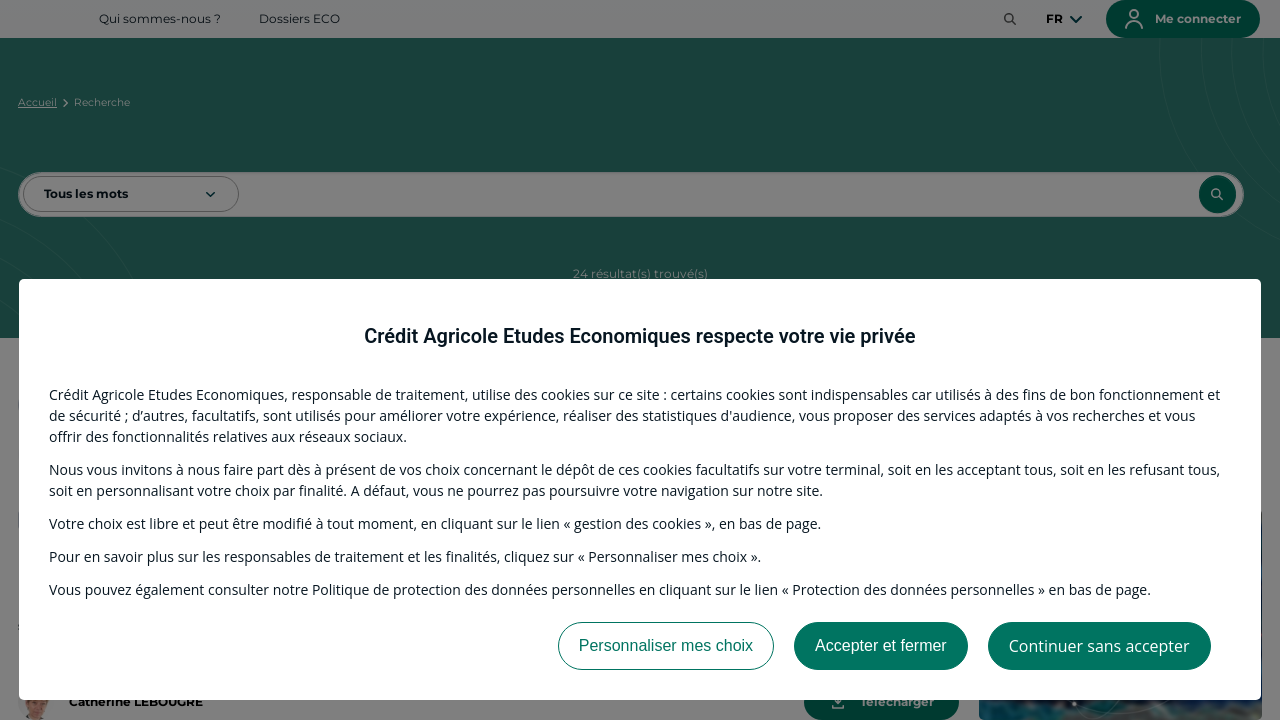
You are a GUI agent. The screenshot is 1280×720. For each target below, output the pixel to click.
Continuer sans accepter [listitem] (1099, 646)
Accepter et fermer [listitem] (881, 645)
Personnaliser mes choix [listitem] (666, 645)
